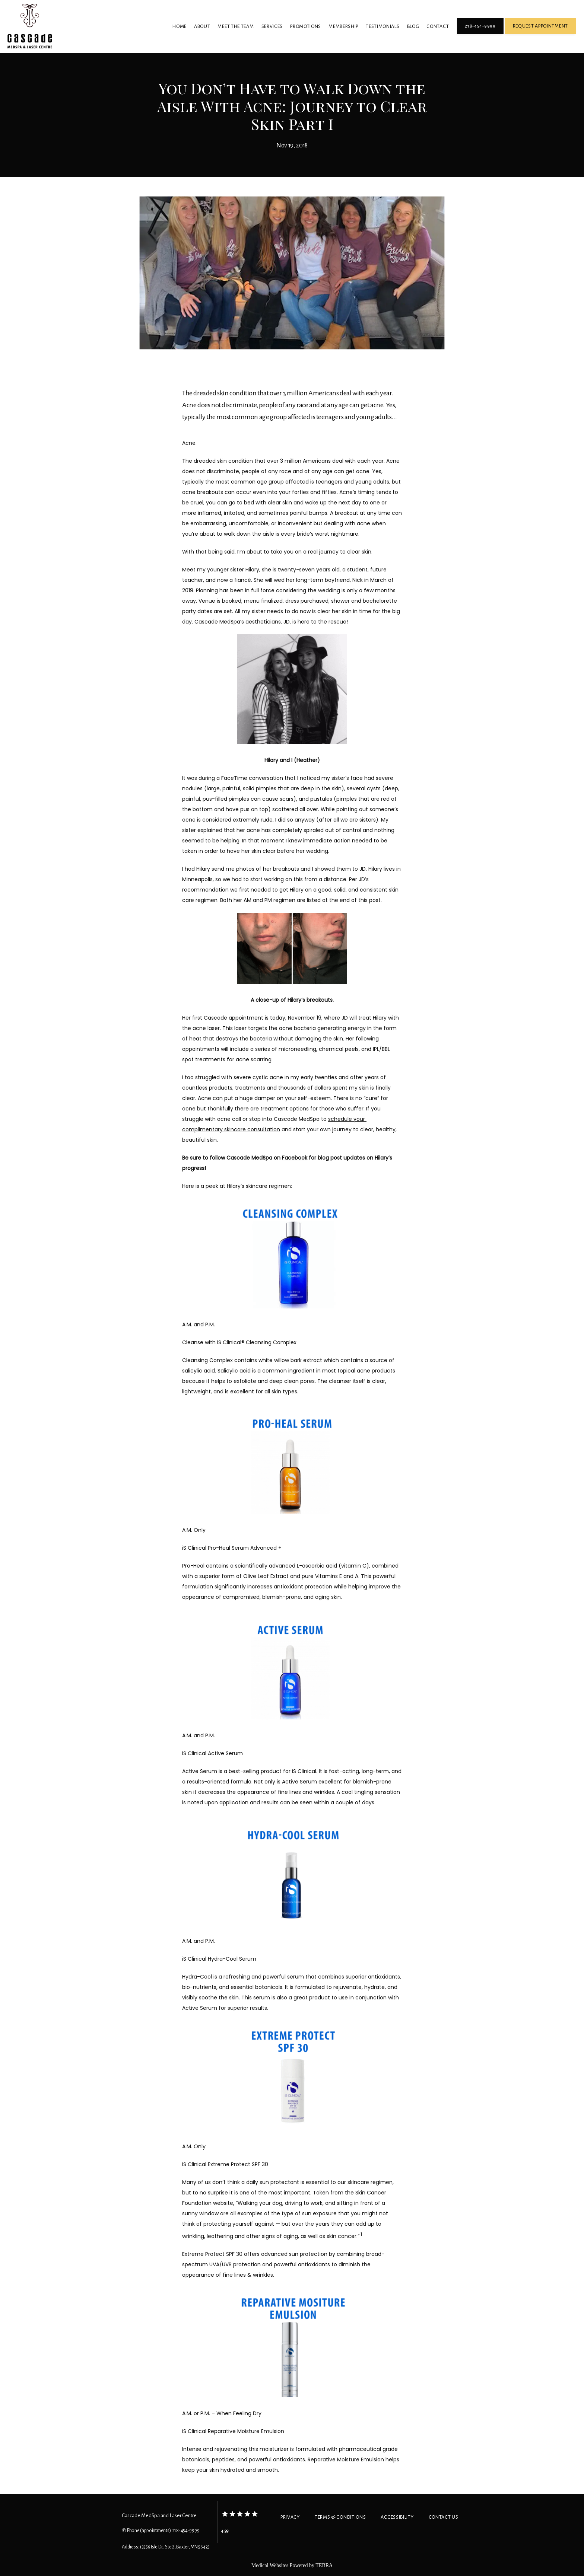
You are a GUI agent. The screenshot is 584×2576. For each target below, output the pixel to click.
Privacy (290, 2517)
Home (179, 26)
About (202, 26)
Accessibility (397, 2517)
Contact (437, 26)
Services (272, 26)
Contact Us (443, 2517)
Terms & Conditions (340, 2517)
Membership (343, 26)
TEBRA (324, 2565)
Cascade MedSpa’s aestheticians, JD (242, 621)
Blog (413, 26)
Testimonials (382, 26)
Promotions (305, 26)
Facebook (294, 1157)
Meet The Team (236, 26)
